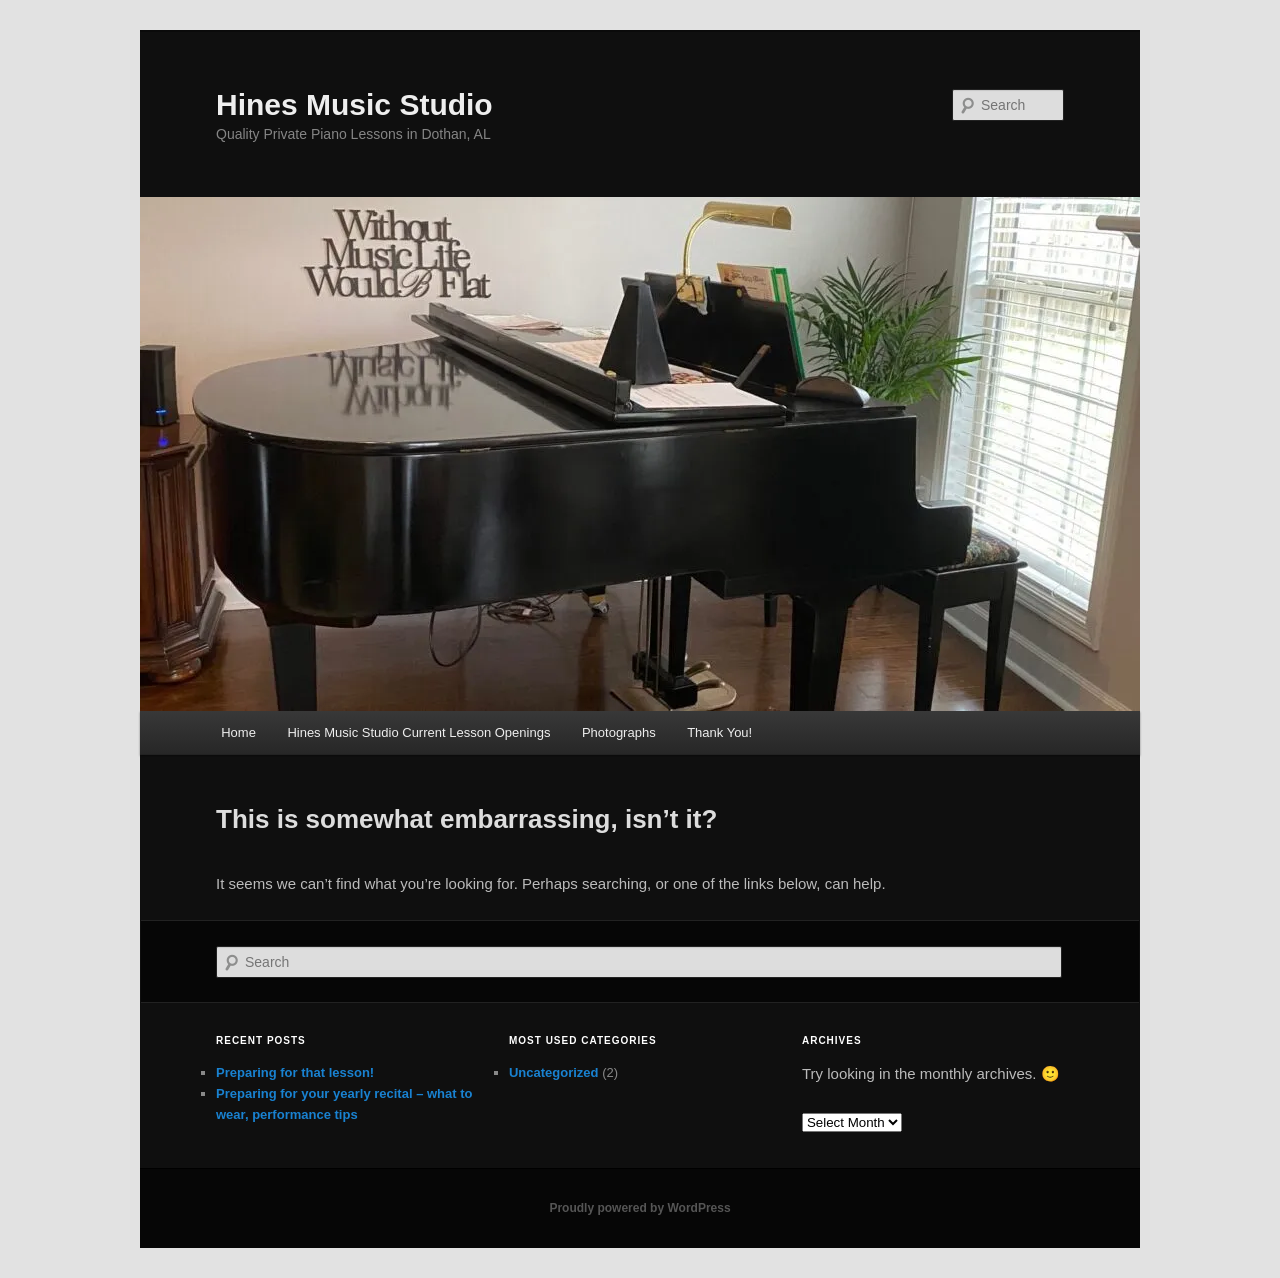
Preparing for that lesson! (295, 1072)
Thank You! (719, 732)
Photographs (619, 732)
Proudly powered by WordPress (639, 1208)
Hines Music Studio (354, 104)
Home (238, 732)
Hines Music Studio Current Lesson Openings (418, 732)
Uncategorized (554, 1072)
